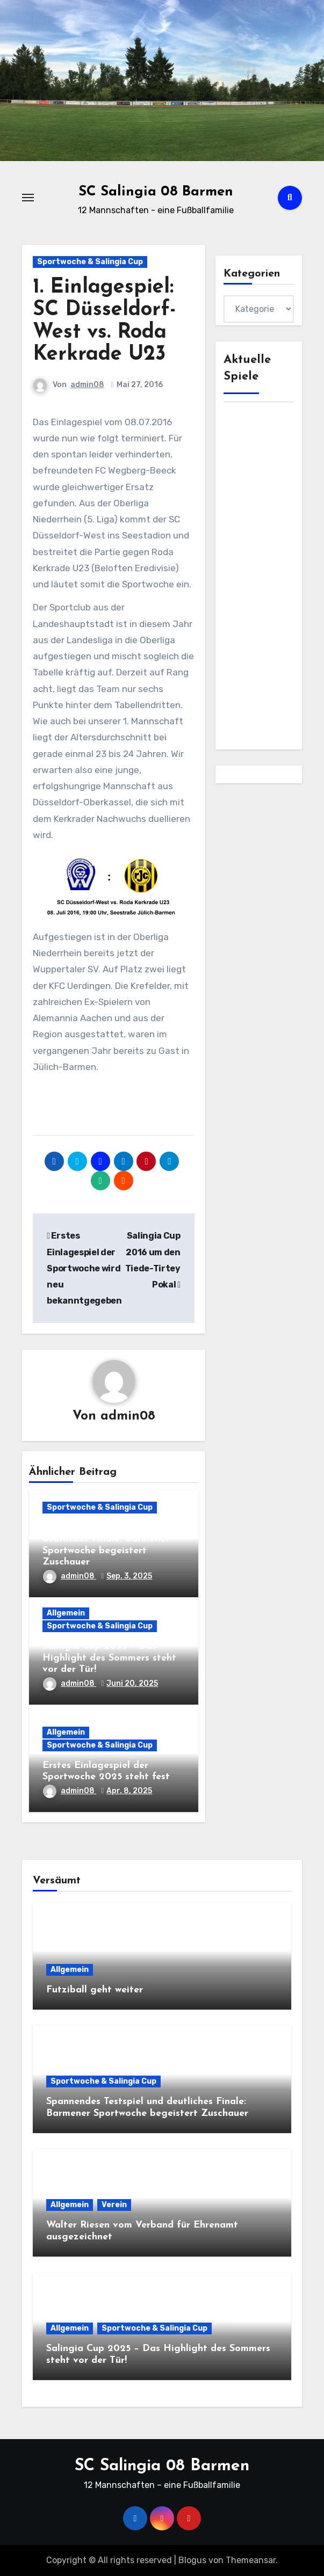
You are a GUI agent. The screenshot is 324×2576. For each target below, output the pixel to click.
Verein (114, 2204)
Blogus (192, 2560)
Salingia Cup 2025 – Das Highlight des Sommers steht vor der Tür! (109, 1658)
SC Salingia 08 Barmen (155, 192)
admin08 (87, 384)
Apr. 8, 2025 (129, 1790)
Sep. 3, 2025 (129, 1576)
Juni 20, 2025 (132, 1683)
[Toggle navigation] (28, 197)
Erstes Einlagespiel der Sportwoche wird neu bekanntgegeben (84, 1268)
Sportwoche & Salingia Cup (90, 261)
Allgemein (66, 1613)
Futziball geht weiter (94, 1990)
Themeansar (251, 2560)
